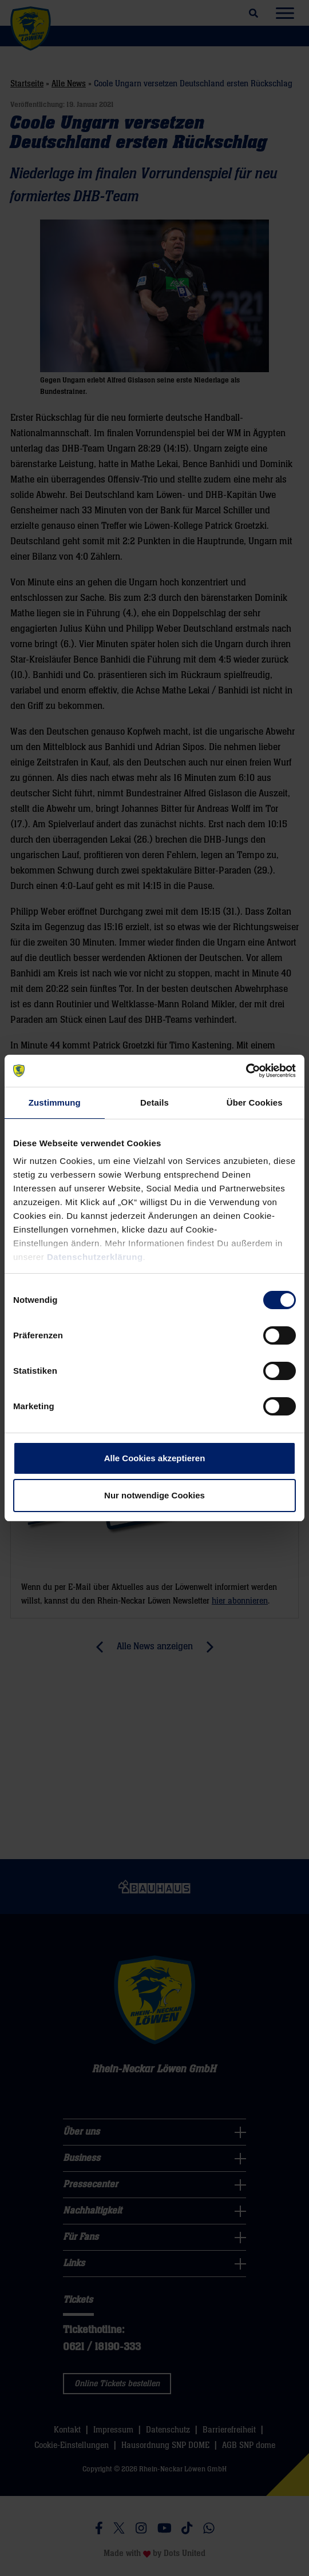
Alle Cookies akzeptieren (154, 1458)
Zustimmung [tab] (55, 1102)
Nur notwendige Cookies (154, 1495)
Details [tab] (154, 1102)
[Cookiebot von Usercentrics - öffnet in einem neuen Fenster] (246, 1070)
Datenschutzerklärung (95, 1257)
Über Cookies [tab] (255, 1102)
